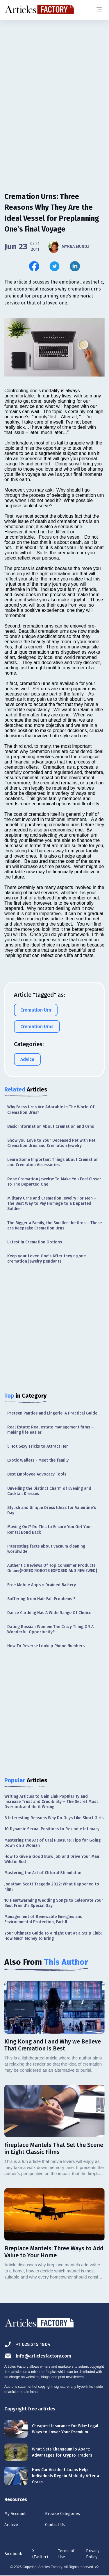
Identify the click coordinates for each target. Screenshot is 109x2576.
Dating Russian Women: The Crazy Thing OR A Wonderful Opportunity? (50, 1629)
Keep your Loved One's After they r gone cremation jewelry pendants (46, 1259)
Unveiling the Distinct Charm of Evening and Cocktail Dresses (49, 1491)
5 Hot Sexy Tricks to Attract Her (37, 1446)
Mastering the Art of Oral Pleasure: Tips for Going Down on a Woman (52, 1843)
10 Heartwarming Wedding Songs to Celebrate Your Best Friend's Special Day (53, 1903)
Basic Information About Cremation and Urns (50, 1126)
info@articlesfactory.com (37, 2356)
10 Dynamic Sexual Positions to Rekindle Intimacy (51, 1828)
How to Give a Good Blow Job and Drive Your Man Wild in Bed (51, 1859)
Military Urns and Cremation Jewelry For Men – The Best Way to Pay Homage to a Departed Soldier (52, 1203)
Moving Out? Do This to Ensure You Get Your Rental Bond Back (49, 1529)
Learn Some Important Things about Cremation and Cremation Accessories (53, 1162)
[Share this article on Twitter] (54, 266)
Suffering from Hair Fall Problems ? (41, 1598)
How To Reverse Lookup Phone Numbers (46, 1645)
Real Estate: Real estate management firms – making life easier (50, 1430)
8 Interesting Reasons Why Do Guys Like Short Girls (53, 1817)
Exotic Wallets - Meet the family (38, 1460)
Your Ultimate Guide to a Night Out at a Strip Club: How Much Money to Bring (53, 1936)
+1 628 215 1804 (27, 2344)
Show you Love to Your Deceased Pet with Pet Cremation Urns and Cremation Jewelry (51, 1143)
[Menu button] (99, 10)
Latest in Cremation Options (34, 1242)
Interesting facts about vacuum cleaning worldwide (46, 1549)
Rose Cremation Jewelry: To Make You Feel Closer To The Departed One (54, 1182)
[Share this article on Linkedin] (75, 266)
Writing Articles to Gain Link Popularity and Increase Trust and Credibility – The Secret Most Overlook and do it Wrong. (51, 1801)
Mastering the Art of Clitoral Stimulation (43, 1872)
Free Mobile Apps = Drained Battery (41, 1584)
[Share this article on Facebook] (34, 266)
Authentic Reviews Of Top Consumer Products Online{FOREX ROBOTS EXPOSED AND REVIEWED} (52, 1568)
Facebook (13, 2553)
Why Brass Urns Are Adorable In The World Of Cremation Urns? (50, 1110)
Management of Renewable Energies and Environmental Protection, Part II (43, 1919)
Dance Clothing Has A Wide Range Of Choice (49, 1612)
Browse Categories (62, 2513)
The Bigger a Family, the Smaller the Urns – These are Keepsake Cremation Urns (54, 1225)
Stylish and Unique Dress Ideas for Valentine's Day (51, 1510)
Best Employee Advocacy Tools (36, 1474)
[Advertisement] (54, 79)
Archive (11, 2524)
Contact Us (55, 2524)
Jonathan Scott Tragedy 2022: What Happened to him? (51, 1887)
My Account (15, 2513)
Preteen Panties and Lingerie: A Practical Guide (52, 1413)
